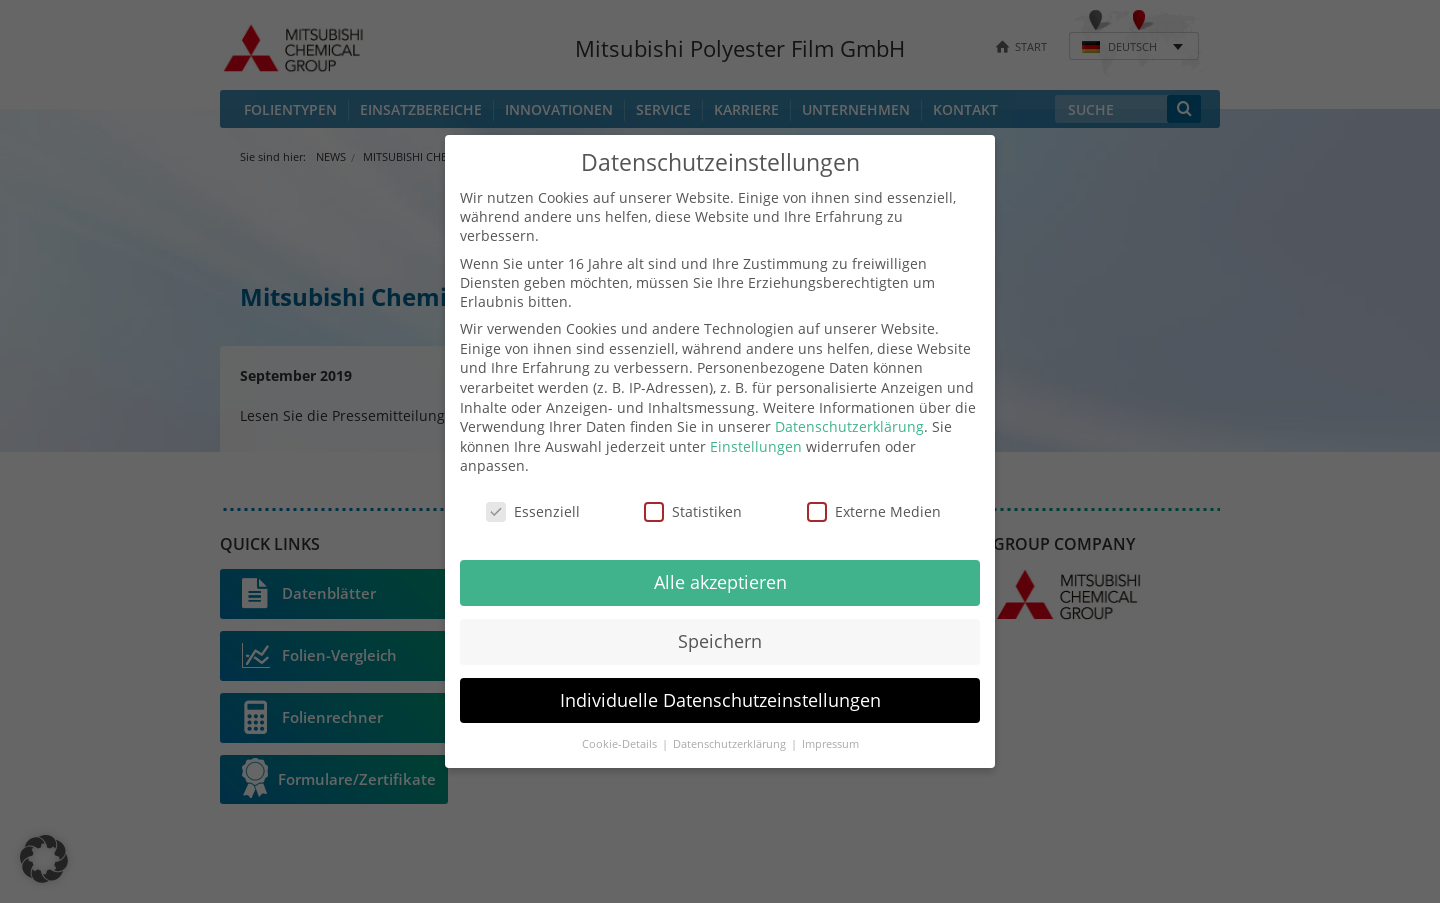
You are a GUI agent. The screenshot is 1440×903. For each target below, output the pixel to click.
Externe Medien (874, 511)
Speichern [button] (720, 641)
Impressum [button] (830, 744)
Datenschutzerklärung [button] (731, 744)
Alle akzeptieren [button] (720, 582)
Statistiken (693, 511)
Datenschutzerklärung (849, 426)
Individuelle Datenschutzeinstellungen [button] (720, 700)
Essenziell (533, 511)
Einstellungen (756, 446)
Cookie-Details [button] (621, 744)
